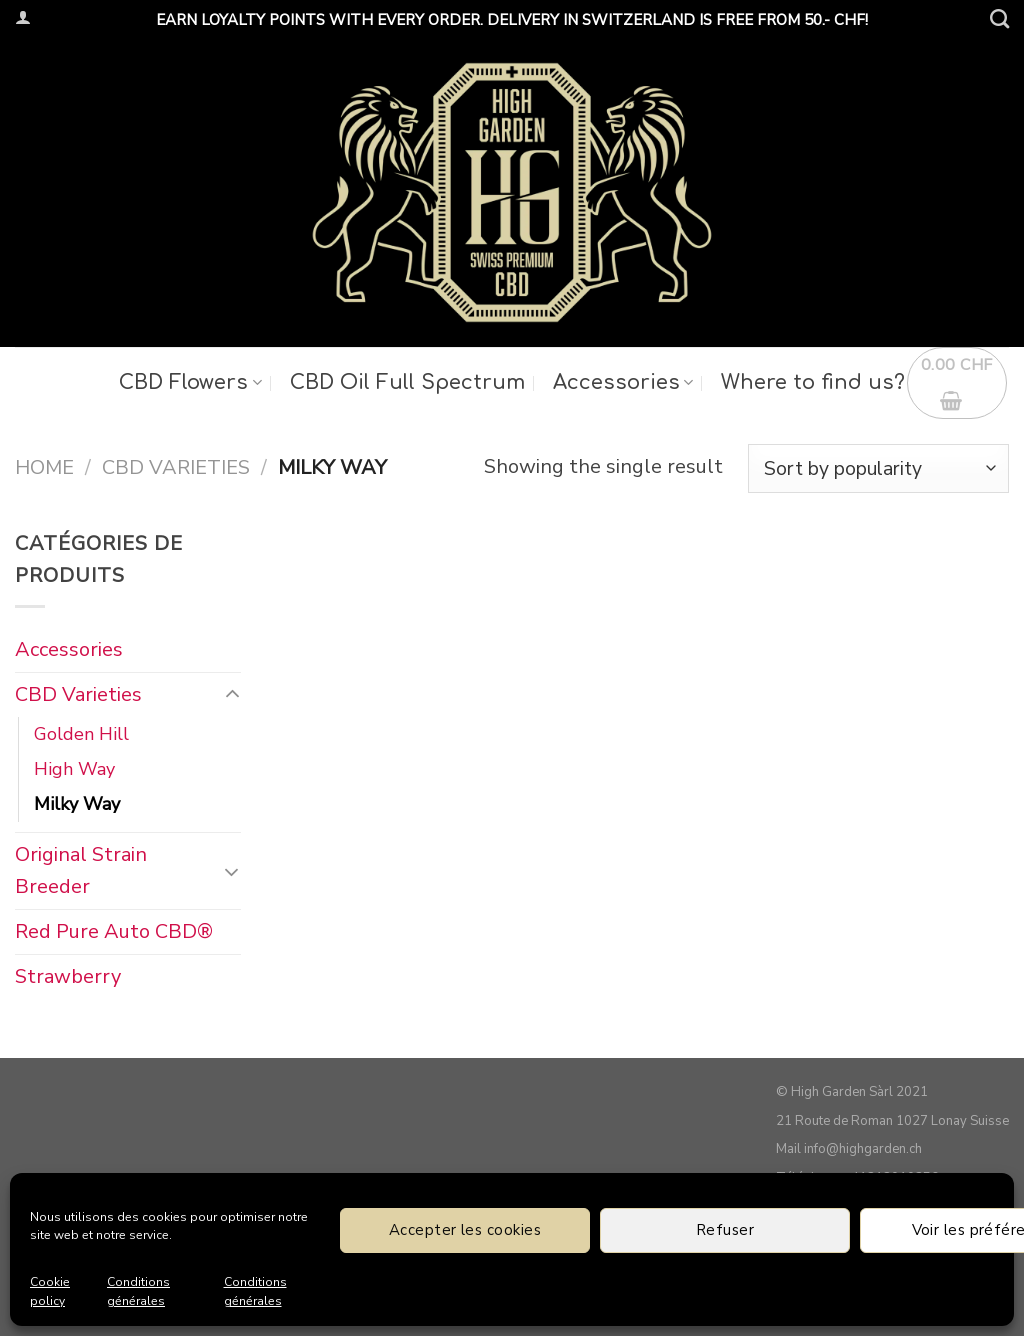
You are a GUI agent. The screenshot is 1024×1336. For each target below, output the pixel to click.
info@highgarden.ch (863, 1149)
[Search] (999, 18)
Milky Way (77, 803)
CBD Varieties (176, 467)
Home (44, 467)
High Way (74, 769)
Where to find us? (813, 382)
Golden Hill (81, 734)
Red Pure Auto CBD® (114, 930)
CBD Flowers (190, 382)
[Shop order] (878, 468)
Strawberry (68, 975)
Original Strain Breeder (81, 869)
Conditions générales (138, 1291)
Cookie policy (50, 1291)
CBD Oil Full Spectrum (407, 382)
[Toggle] (231, 695)
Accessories (623, 382)
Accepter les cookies (465, 1230)
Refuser (725, 1230)
